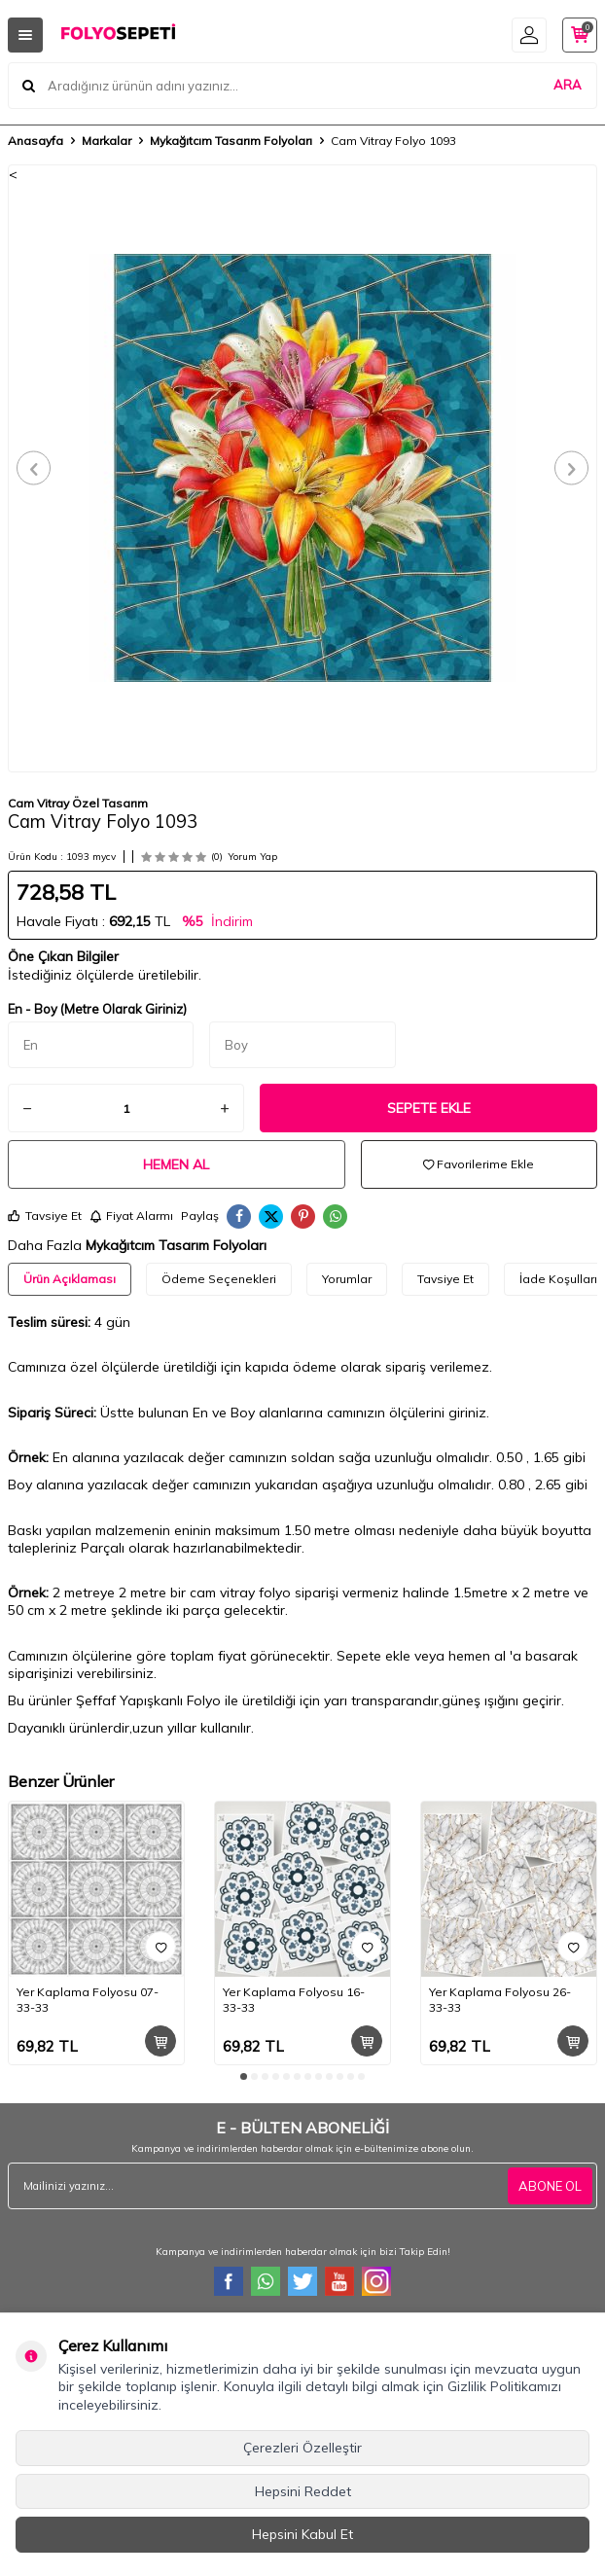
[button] (34, 468)
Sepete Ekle (429, 1108)
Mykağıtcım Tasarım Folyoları (231, 140)
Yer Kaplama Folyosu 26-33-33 (500, 2000)
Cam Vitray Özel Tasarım (78, 803)
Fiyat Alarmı (131, 1215)
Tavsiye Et (45, 1215)
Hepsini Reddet (303, 2491)
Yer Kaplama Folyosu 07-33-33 (88, 2000)
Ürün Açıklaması (69, 1278)
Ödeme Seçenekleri (218, 1278)
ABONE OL (550, 2186)
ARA (567, 84)
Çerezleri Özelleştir (302, 2447)
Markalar (106, 140)
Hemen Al (176, 1164)
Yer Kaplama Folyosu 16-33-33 (294, 2000)
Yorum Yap (252, 856)
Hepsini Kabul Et (302, 2534)
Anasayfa (35, 140)
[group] (302, 468)
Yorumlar (347, 1278)
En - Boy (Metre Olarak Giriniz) (97, 1009)
